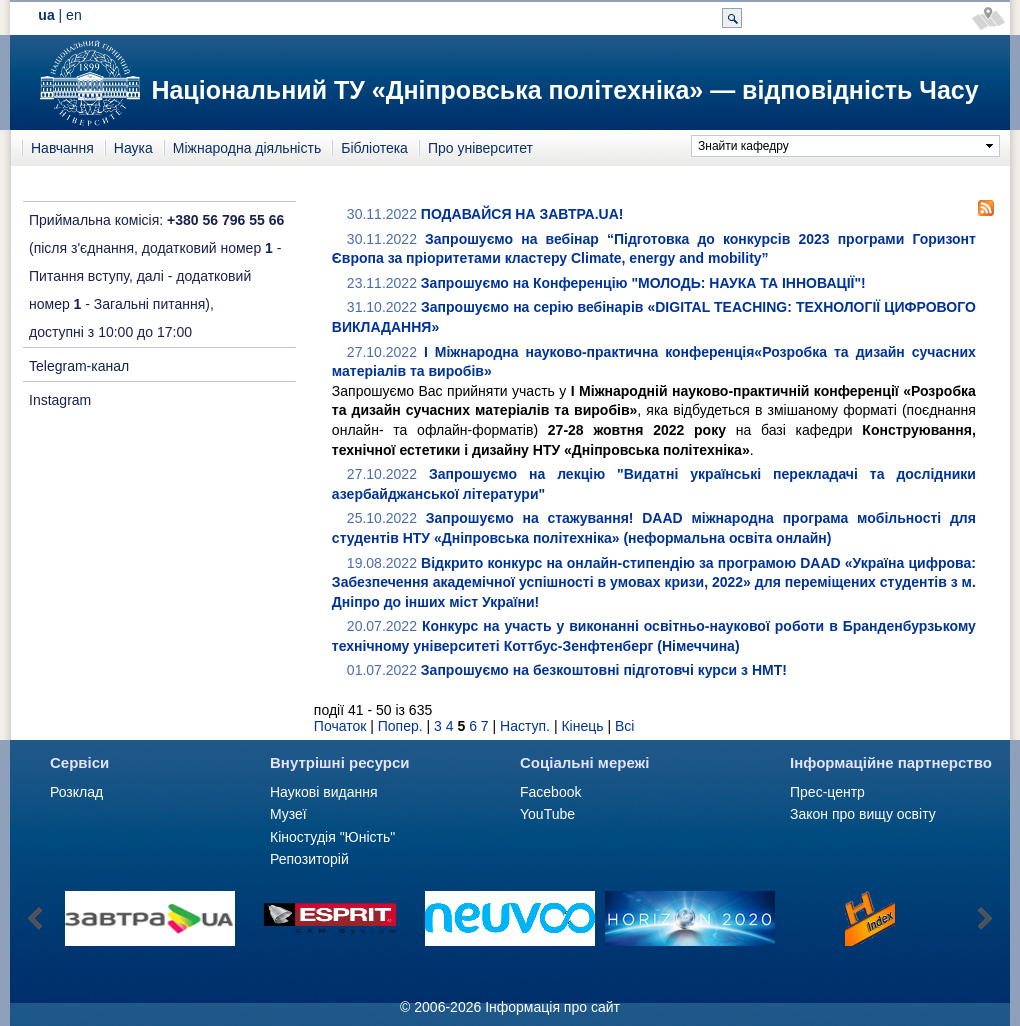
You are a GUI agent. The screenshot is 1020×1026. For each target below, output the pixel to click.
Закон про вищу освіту (863, 814)
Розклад (76, 792)
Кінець (582, 726)
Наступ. (525, 726)
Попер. (400, 726)
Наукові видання (324, 792)
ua (46, 15)
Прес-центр (827, 792)
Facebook (550, 792)
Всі (624, 726)
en (74, 15)
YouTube (547, 814)
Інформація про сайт (552, 1007)
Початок (340, 726)
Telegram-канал (79, 366)
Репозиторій (309, 859)
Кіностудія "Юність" (332, 837)
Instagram (60, 400)
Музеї (288, 814)
